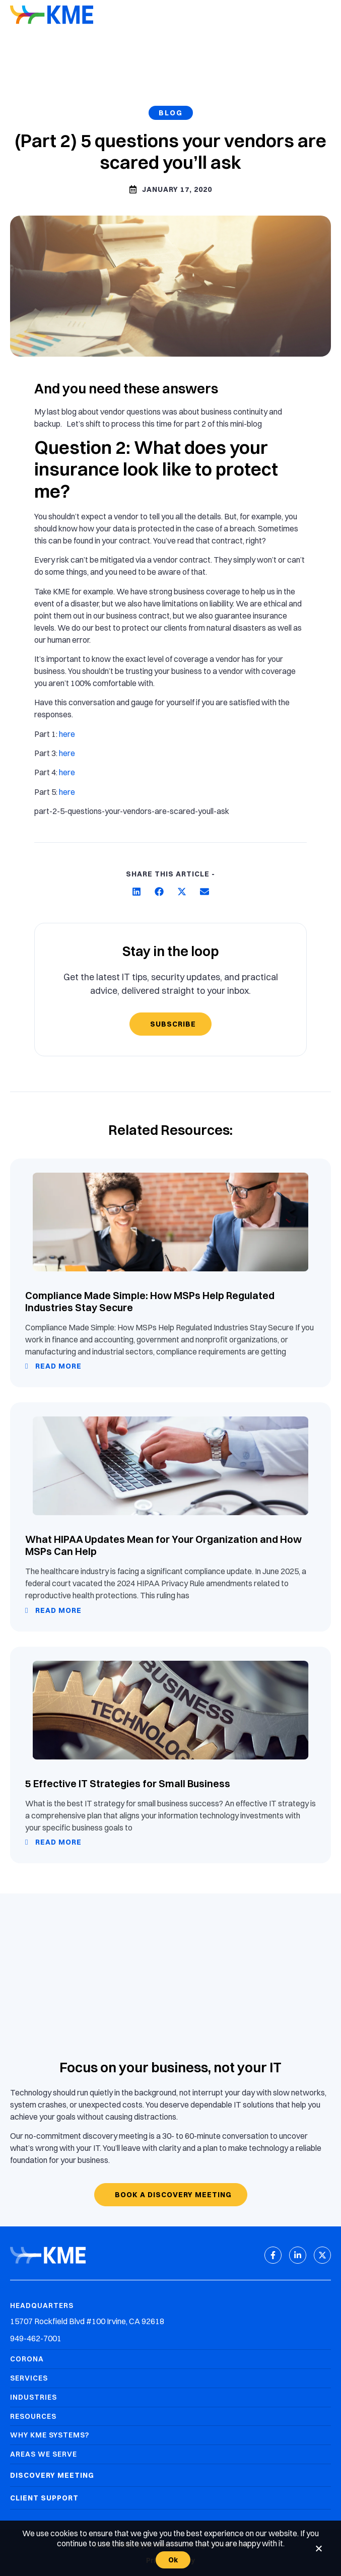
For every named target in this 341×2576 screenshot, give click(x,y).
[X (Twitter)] (322, 2255)
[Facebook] (273, 2255)
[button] (136, 891)
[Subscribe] (170, 1024)
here (67, 734)
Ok (173, 2559)
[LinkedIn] (297, 2255)
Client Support (44, 2497)
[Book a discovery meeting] (170, 2194)
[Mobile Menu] (323, 15)
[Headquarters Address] (170, 2321)
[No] (318, 2548)
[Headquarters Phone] (170, 2338)
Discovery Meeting (52, 2475)
